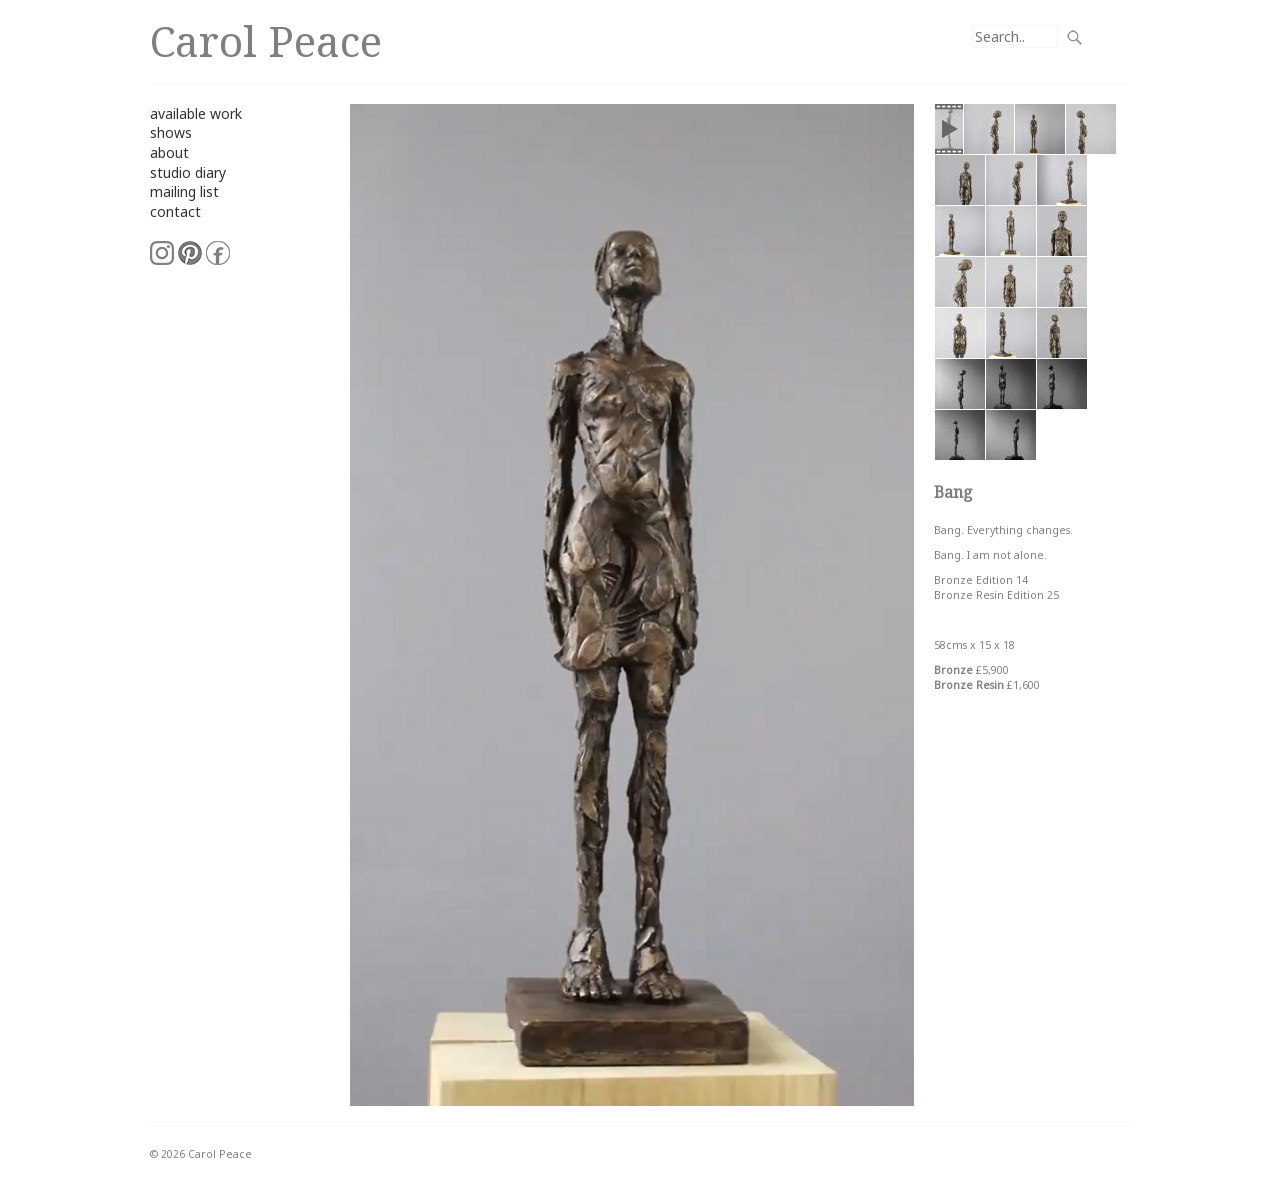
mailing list (184, 191)
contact (175, 211)
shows (171, 132)
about (169, 152)
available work (196, 113)
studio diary (188, 172)
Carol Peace (266, 40)
